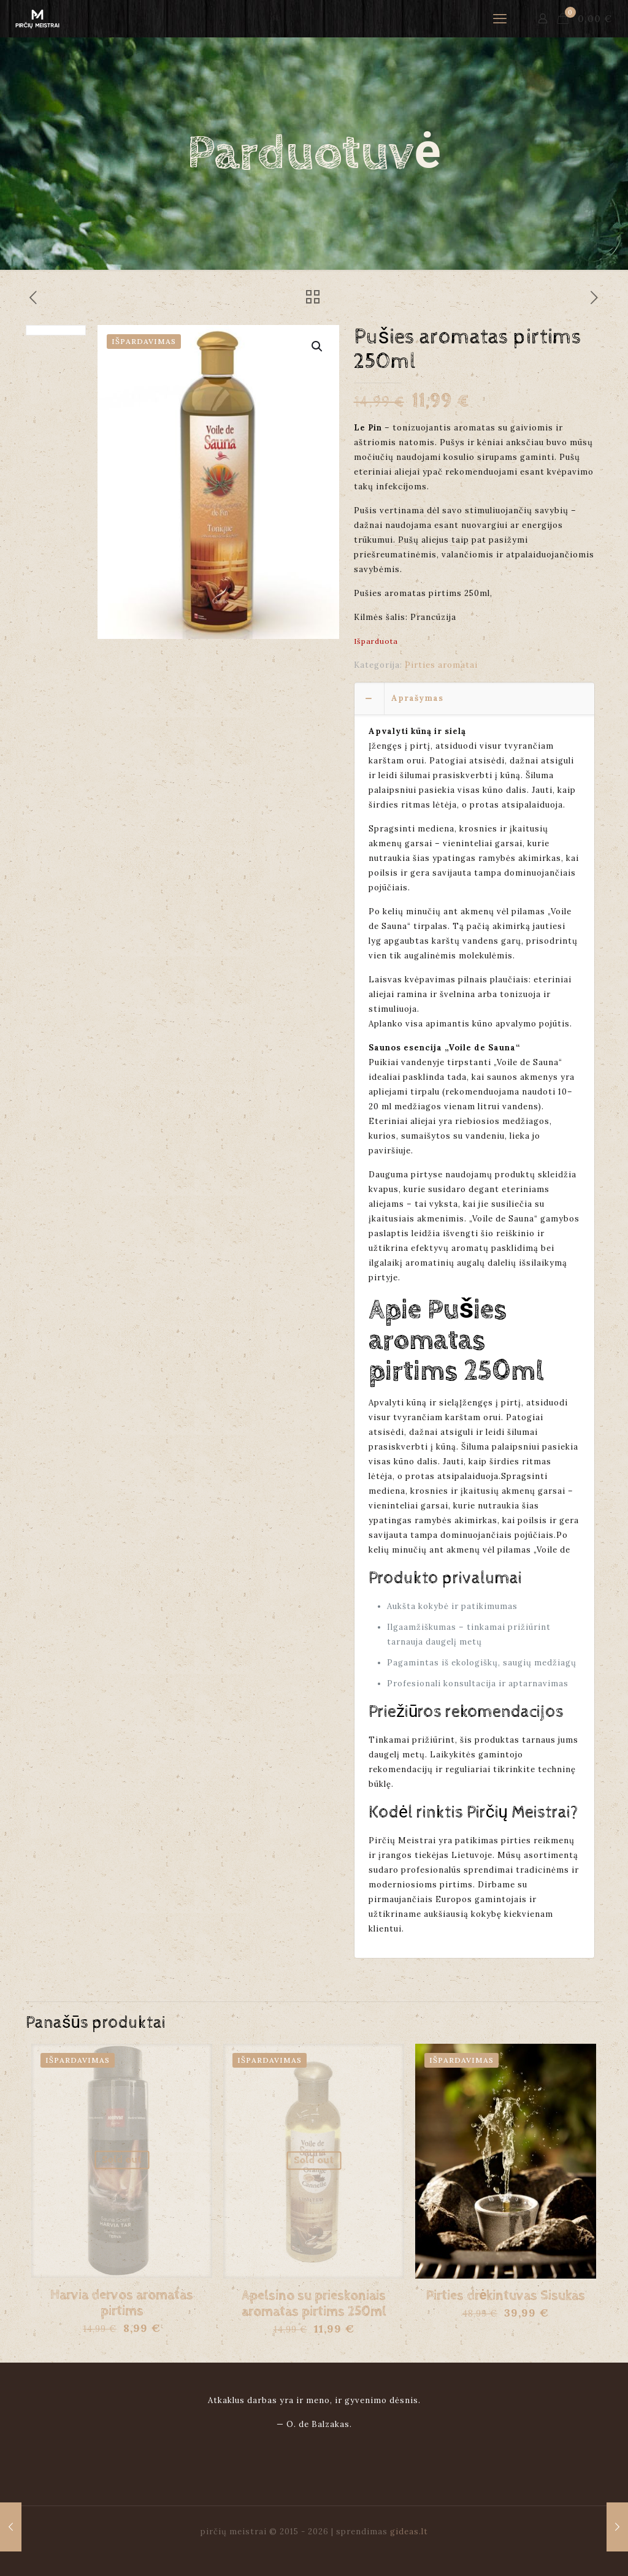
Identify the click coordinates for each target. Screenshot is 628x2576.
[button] (317, 346)
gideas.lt (409, 2531)
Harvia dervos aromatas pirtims (121, 2303)
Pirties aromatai (441, 665)
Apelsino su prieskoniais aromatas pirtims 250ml (314, 2304)
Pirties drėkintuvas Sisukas (506, 2296)
